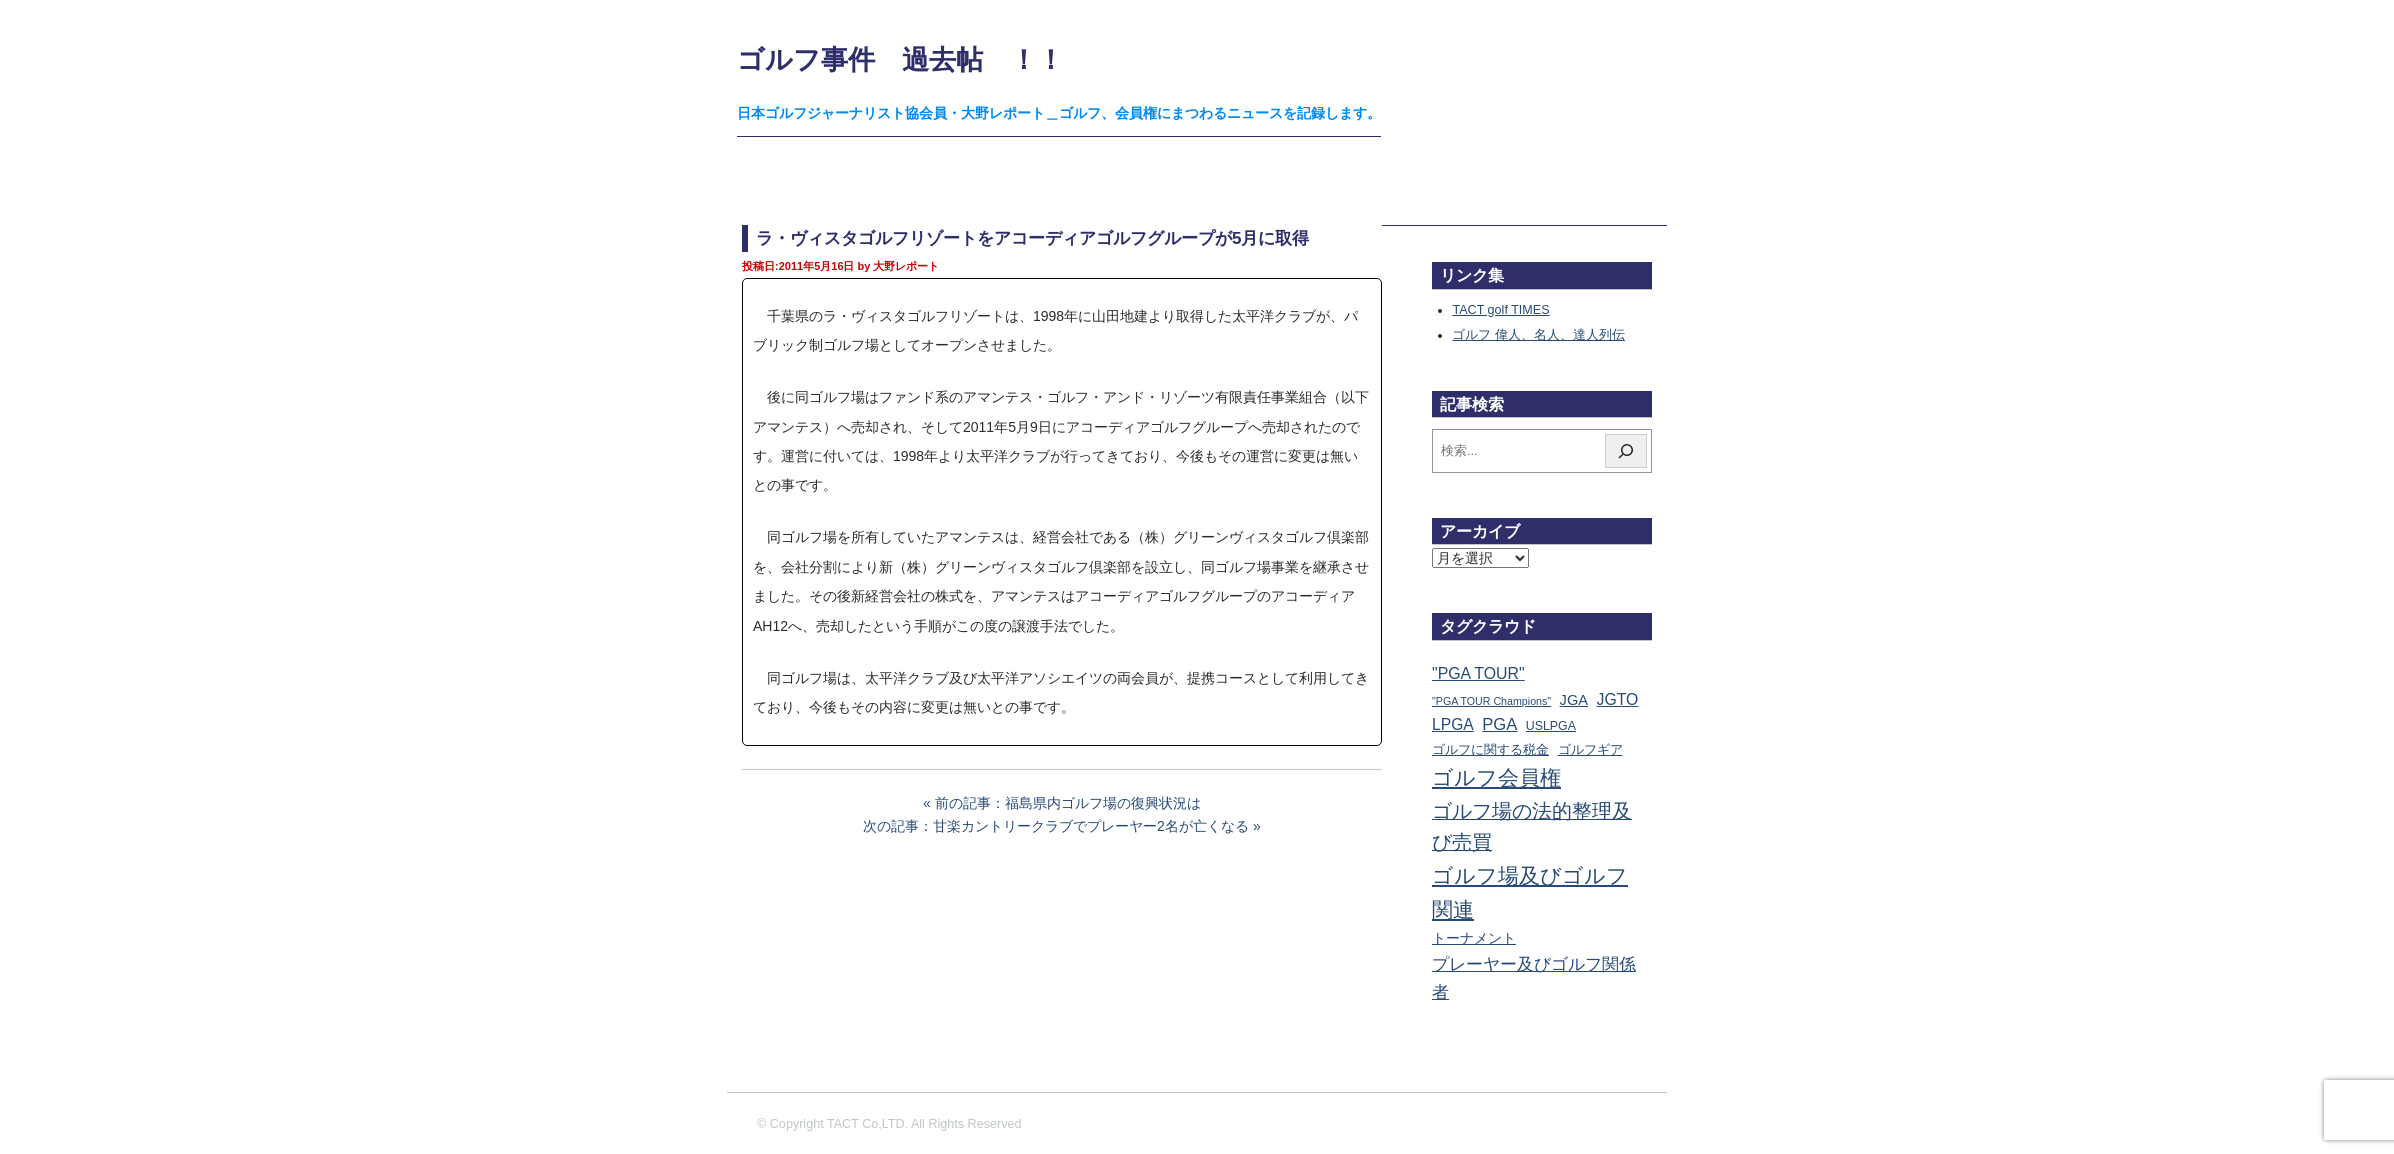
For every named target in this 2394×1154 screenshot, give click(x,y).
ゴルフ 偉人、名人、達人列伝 (1538, 335)
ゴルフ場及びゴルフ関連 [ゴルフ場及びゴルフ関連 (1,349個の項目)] (1530, 892)
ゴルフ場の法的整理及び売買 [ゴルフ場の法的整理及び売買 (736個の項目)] (1532, 827)
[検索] (1626, 451)
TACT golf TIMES (1500, 310)
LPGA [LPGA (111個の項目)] (1453, 724)
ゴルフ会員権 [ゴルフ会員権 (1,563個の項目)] (1496, 778)
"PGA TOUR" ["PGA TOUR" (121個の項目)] (1478, 673)
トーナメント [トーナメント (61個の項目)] (1474, 938)
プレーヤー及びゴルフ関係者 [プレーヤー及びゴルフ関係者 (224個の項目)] (1534, 978)
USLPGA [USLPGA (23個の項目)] (1551, 726)
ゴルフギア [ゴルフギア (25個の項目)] (1590, 750)
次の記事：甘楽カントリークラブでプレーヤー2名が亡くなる (1056, 826)
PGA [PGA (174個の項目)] (1499, 724)
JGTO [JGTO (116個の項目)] (1618, 699)
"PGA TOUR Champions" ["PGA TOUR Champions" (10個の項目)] (1491, 701)
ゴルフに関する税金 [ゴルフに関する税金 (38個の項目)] (1490, 749)
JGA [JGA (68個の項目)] (1574, 700)
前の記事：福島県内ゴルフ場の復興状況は (1068, 803)
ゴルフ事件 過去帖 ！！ (900, 59)
